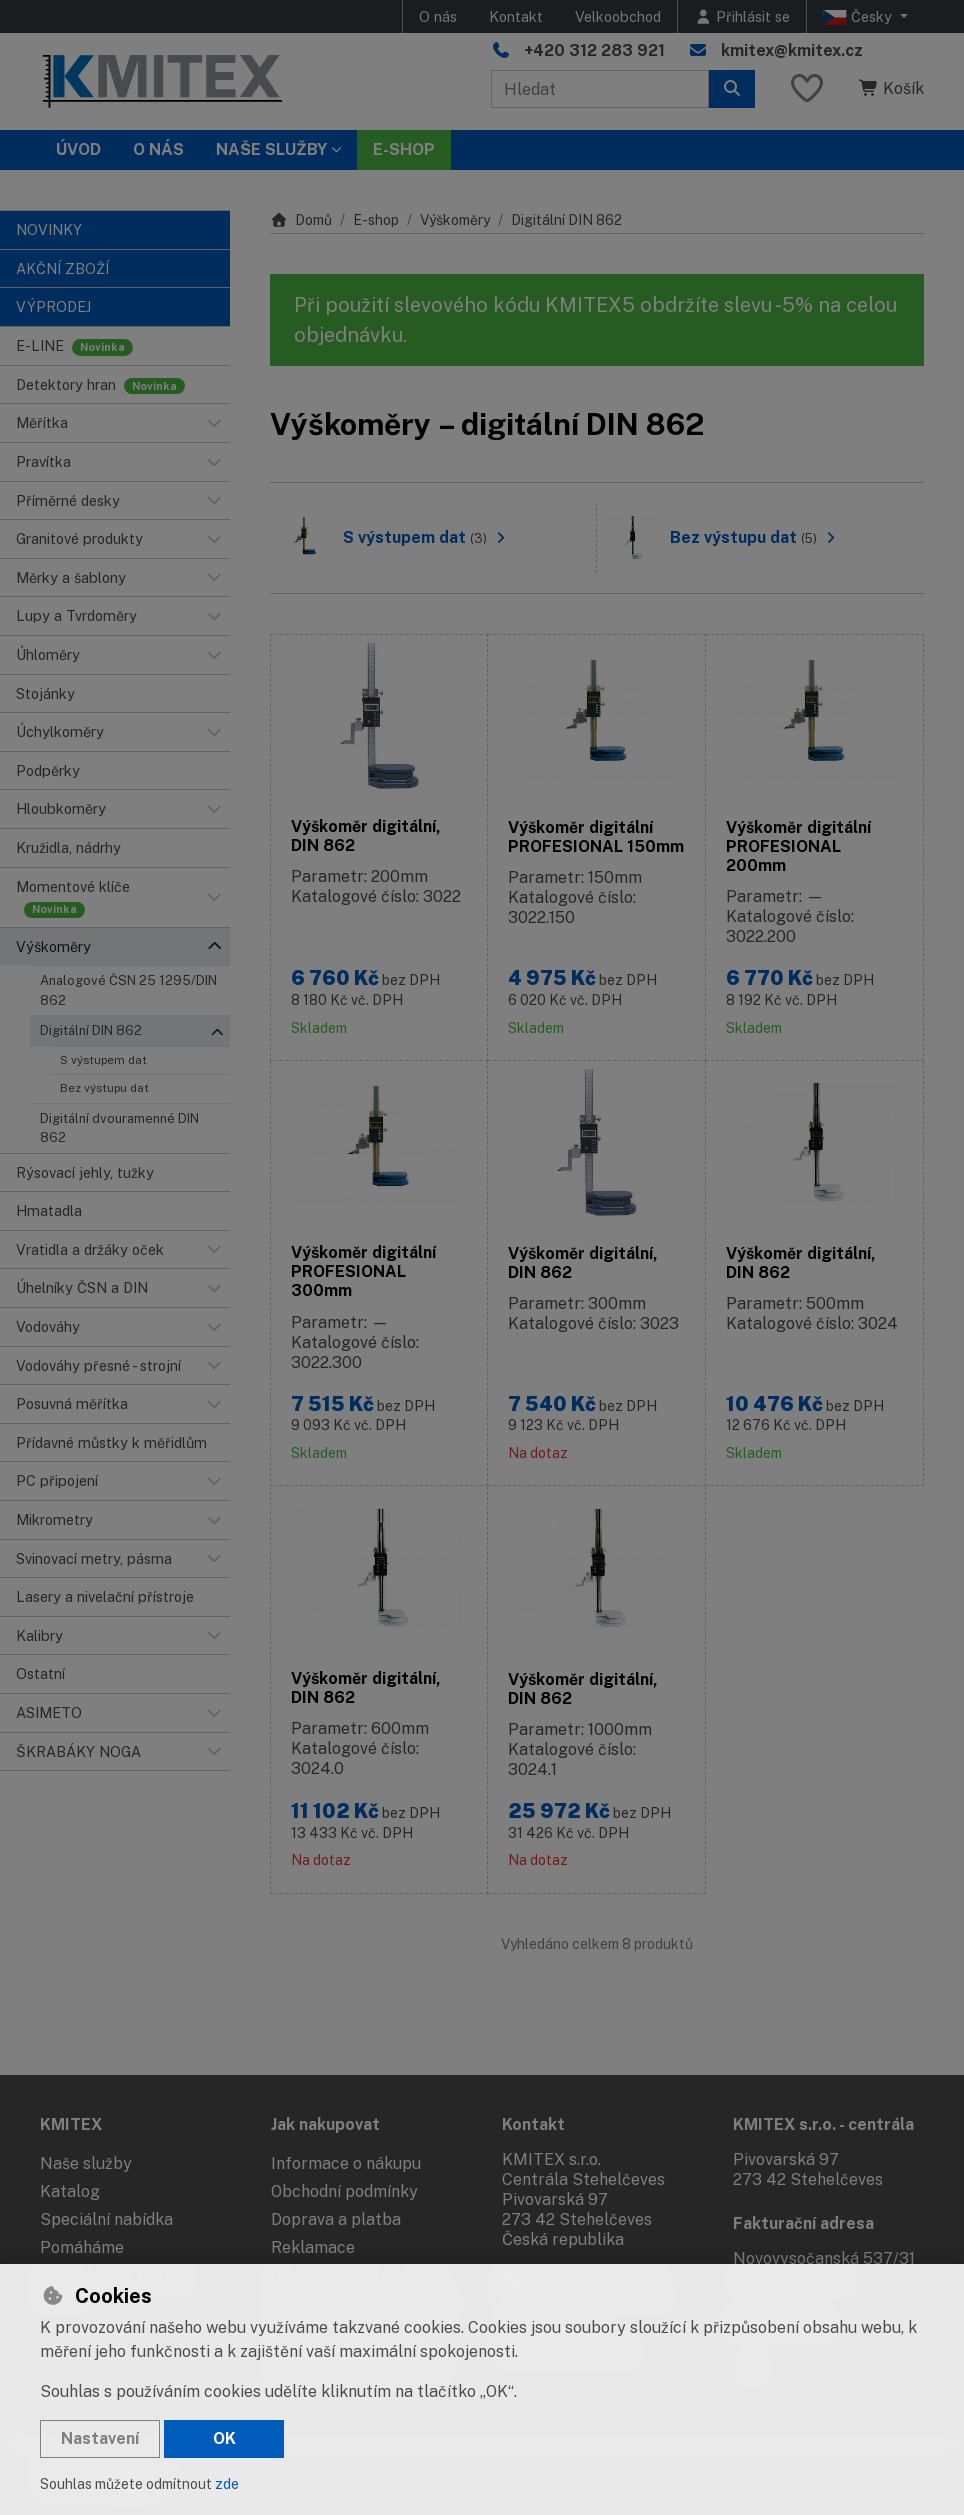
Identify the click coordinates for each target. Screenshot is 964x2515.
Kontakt (516, 16)
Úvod (78, 149)
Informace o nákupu (346, 2163)
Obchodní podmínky (344, 2191)
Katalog (70, 2191)
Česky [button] (859, 17)
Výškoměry (455, 220)
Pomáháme (82, 2247)
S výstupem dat (103, 1060)
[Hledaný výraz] (600, 89)
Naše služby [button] (271, 149)
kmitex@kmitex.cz (792, 50)
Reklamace (313, 2247)
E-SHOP (404, 149)
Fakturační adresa (803, 2223)
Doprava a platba (336, 2219)
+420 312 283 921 (594, 50)
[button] (214, 423)
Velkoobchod (618, 16)
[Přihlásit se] (742, 16)
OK (224, 2438)
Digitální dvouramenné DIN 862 (119, 1128)
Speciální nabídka (106, 2219)
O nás (438, 16)
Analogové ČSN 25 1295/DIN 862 (128, 990)
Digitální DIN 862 (91, 1030)
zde (227, 2484)
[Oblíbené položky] (807, 89)
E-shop (376, 220)
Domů (301, 220)
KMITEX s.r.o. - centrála (823, 2124)
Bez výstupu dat (104, 1088)
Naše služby (86, 2163)
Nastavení (100, 2438)
